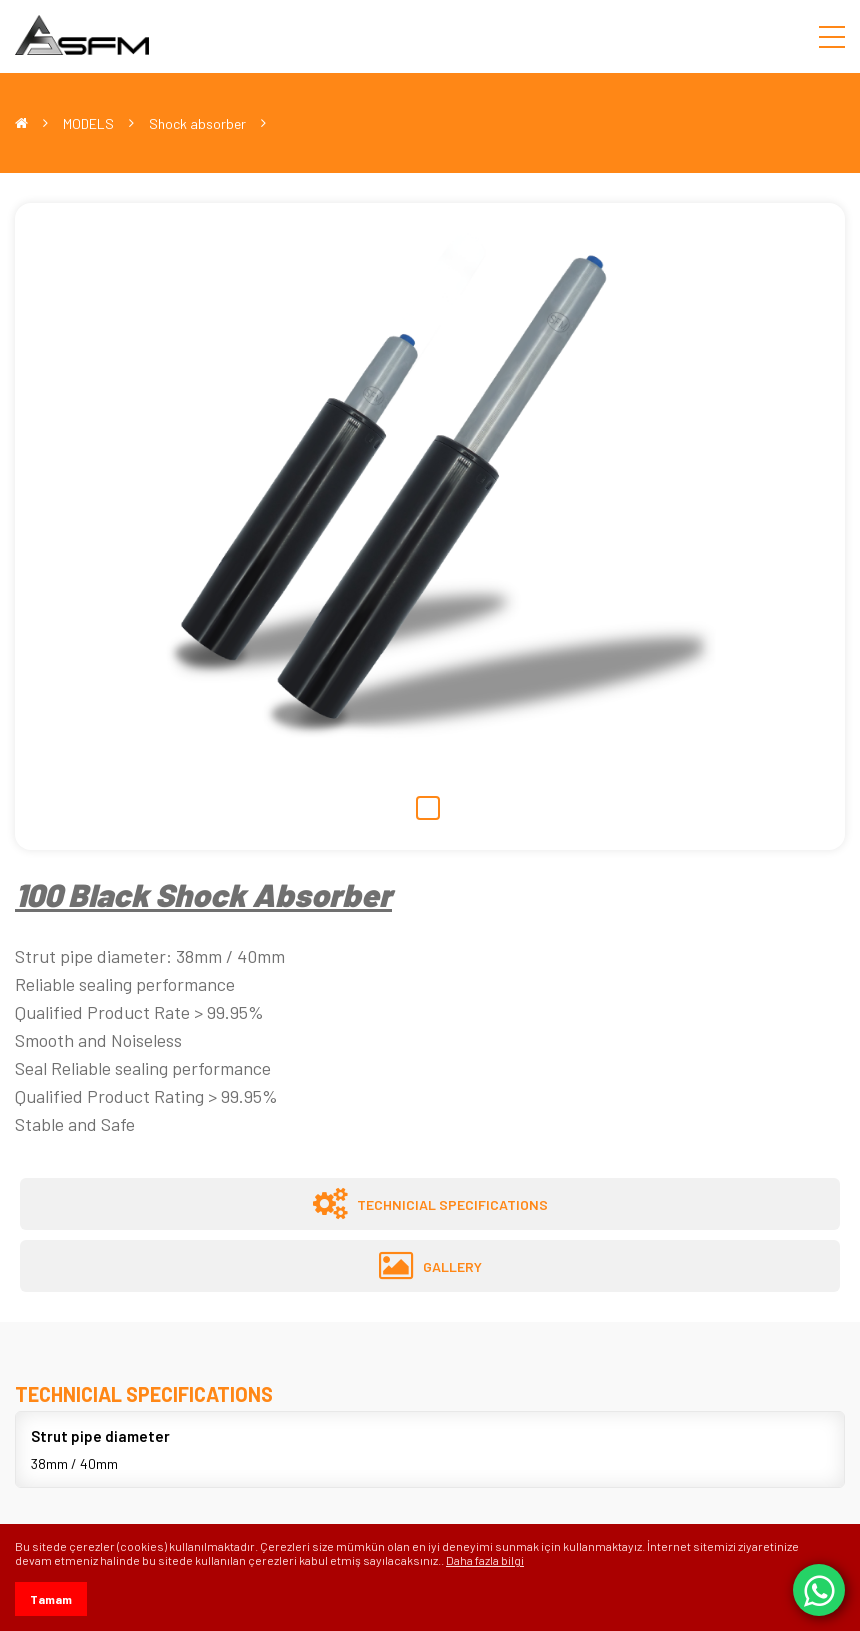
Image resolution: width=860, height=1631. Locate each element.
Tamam (51, 1599)
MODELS (88, 123)
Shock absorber (197, 123)
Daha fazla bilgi (485, 1560)
